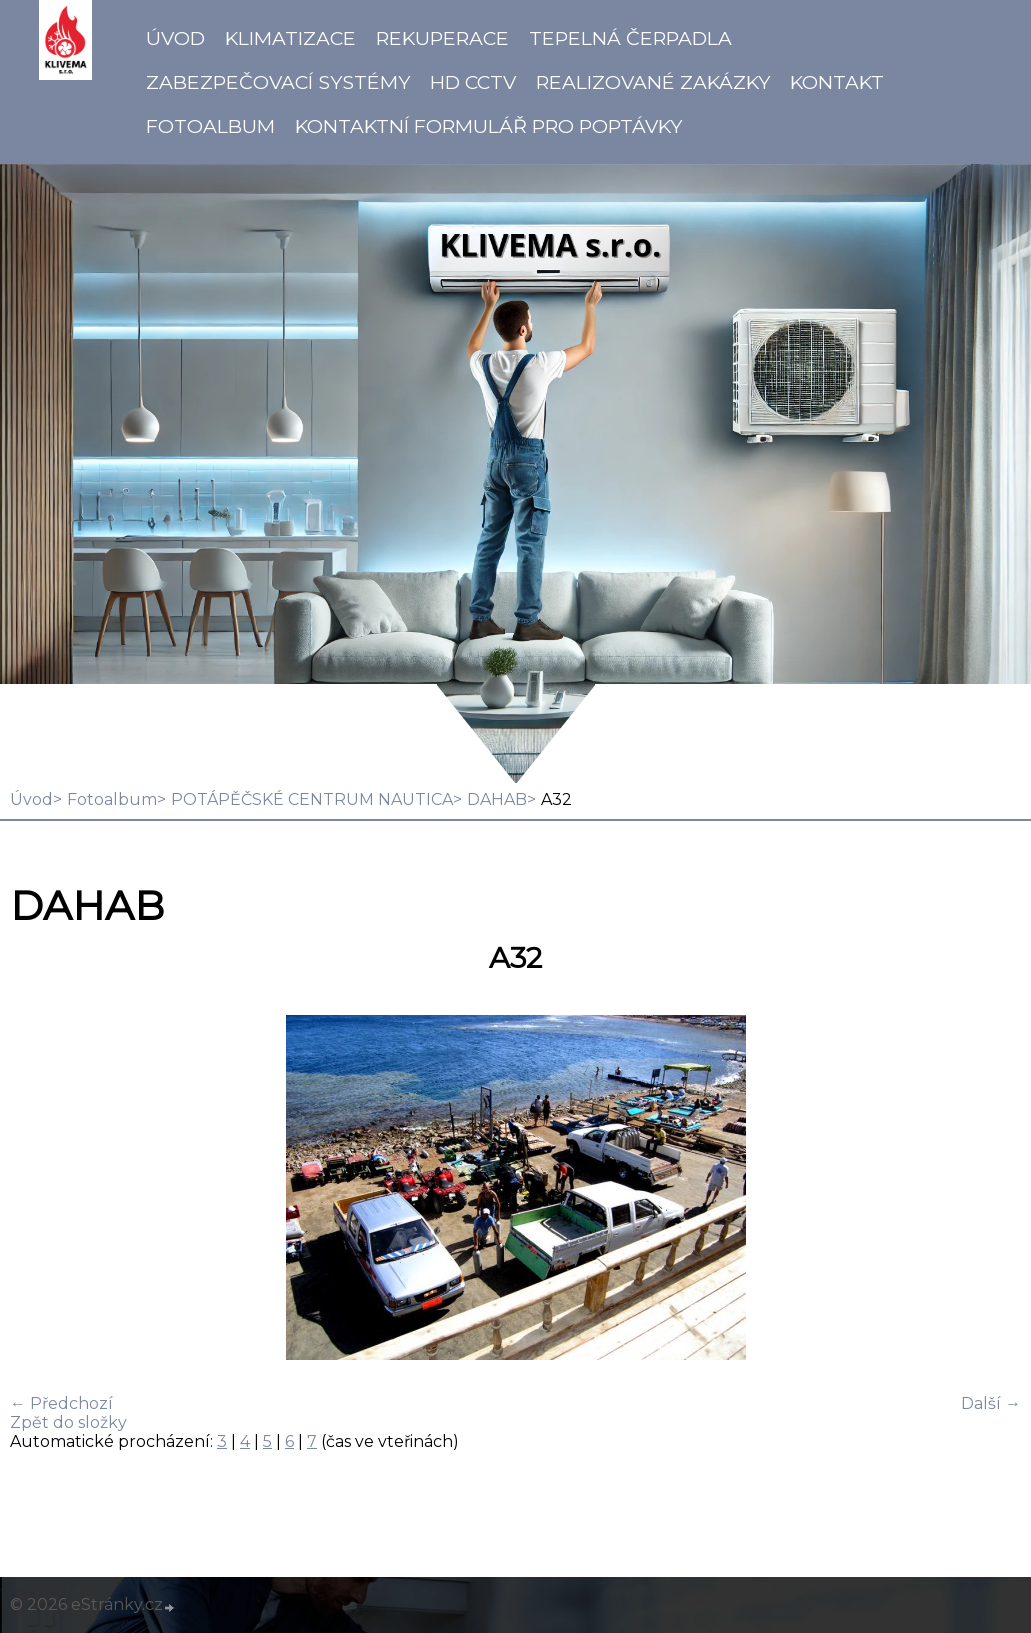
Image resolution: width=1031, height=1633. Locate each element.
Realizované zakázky (653, 82)
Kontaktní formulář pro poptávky (488, 126)
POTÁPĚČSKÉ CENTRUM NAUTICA (312, 799)
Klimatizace (290, 38)
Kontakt (837, 82)
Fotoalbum (210, 126)
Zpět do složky (68, 1422)
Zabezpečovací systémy (278, 82)
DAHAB (497, 799)
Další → (991, 1403)
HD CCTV (473, 82)
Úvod (175, 38)
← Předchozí (61, 1403)
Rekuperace (442, 38)
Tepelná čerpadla (630, 38)
